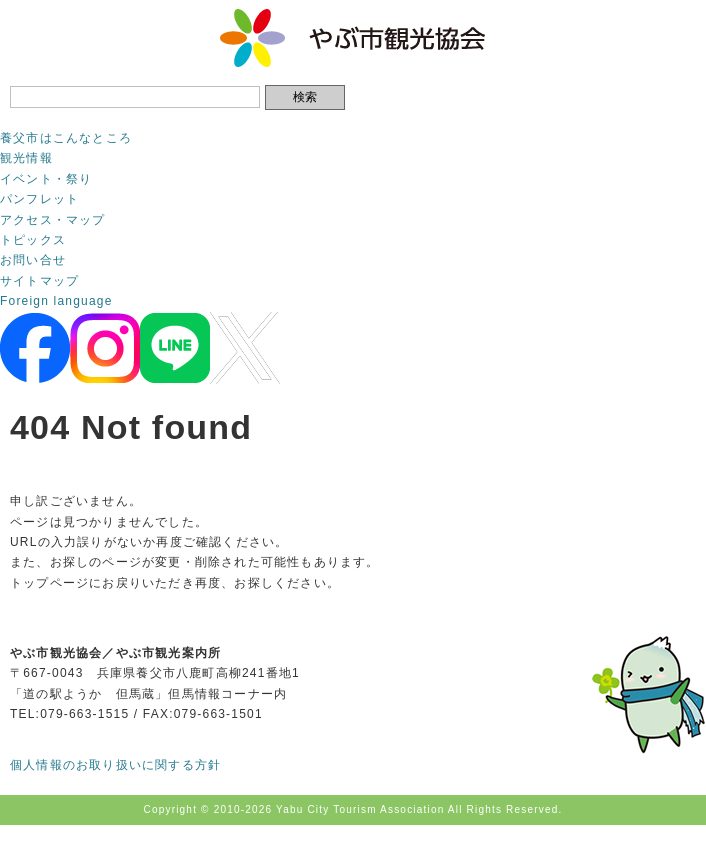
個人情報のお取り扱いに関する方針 (115, 765)
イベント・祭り (46, 179)
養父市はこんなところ (66, 138)
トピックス (33, 240)
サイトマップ (39, 281)
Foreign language (56, 301)
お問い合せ (33, 260)
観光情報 (26, 158)
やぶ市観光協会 (353, 38)
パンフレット (39, 199)
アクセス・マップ (53, 220)
